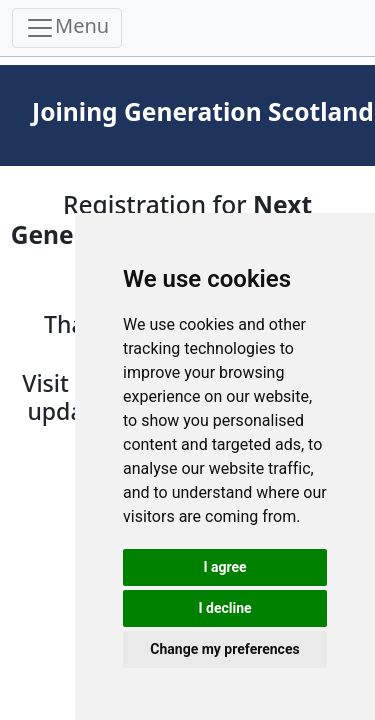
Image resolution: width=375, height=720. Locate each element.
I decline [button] (224, 608)
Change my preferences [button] (224, 649)
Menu (67, 27)
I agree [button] (224, 567)
